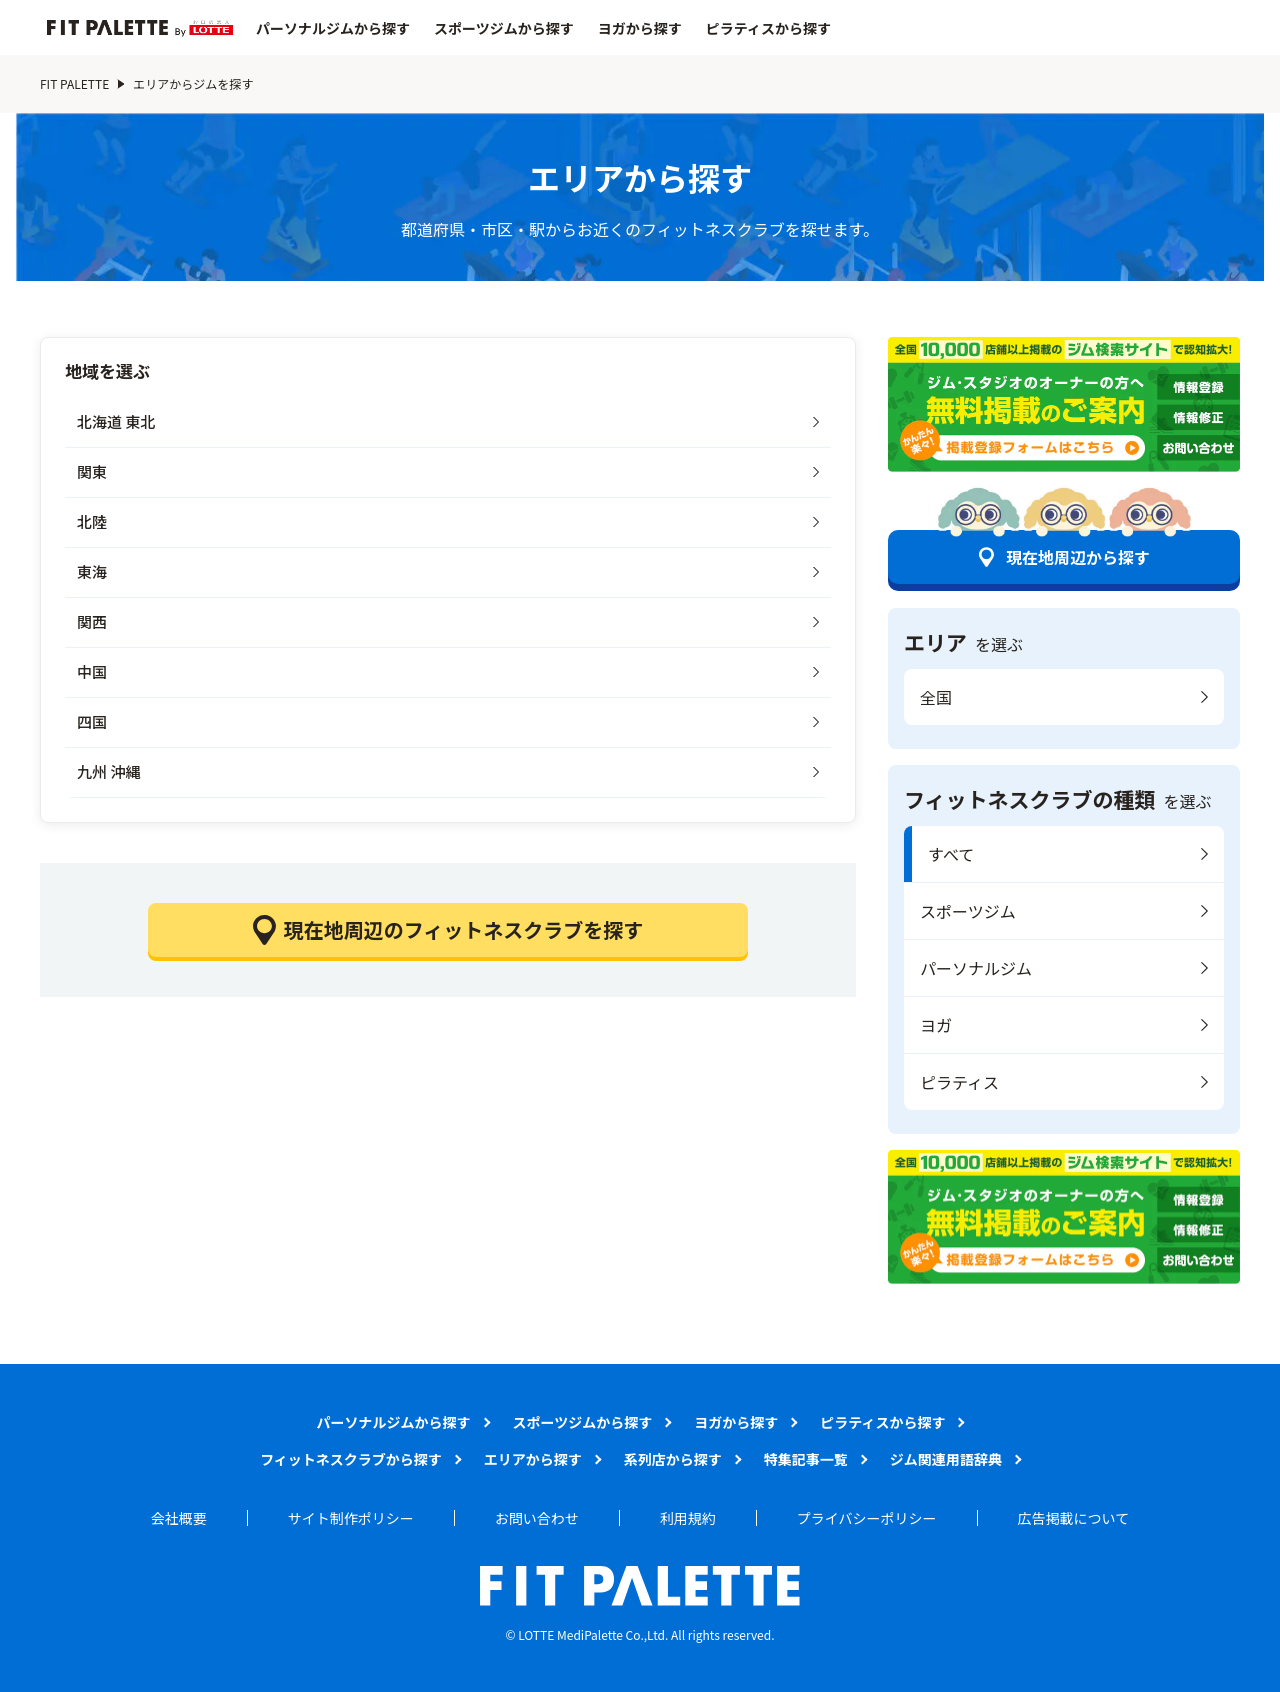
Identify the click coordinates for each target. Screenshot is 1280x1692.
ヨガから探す (640, 28)
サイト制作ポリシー (351, 1518)
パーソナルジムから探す (333, 28)
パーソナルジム (976, 968)
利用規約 (688, 1518)
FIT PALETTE (74, 83)
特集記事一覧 (806, 1459)
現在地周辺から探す (1078, 557)
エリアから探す (533, 1459)
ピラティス (959, 1082)
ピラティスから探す (768, 28)
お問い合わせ (537, 1518)
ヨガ (936, 1025)
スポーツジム (968, 911)
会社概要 (179, 1518)
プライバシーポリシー (867, 1518)
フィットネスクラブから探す (351, 1459)
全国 (936, 697)
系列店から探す (673, 1459)
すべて (951, 854)
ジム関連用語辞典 (946, 1459)
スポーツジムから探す (504, 28)
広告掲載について (1074, 1518)
